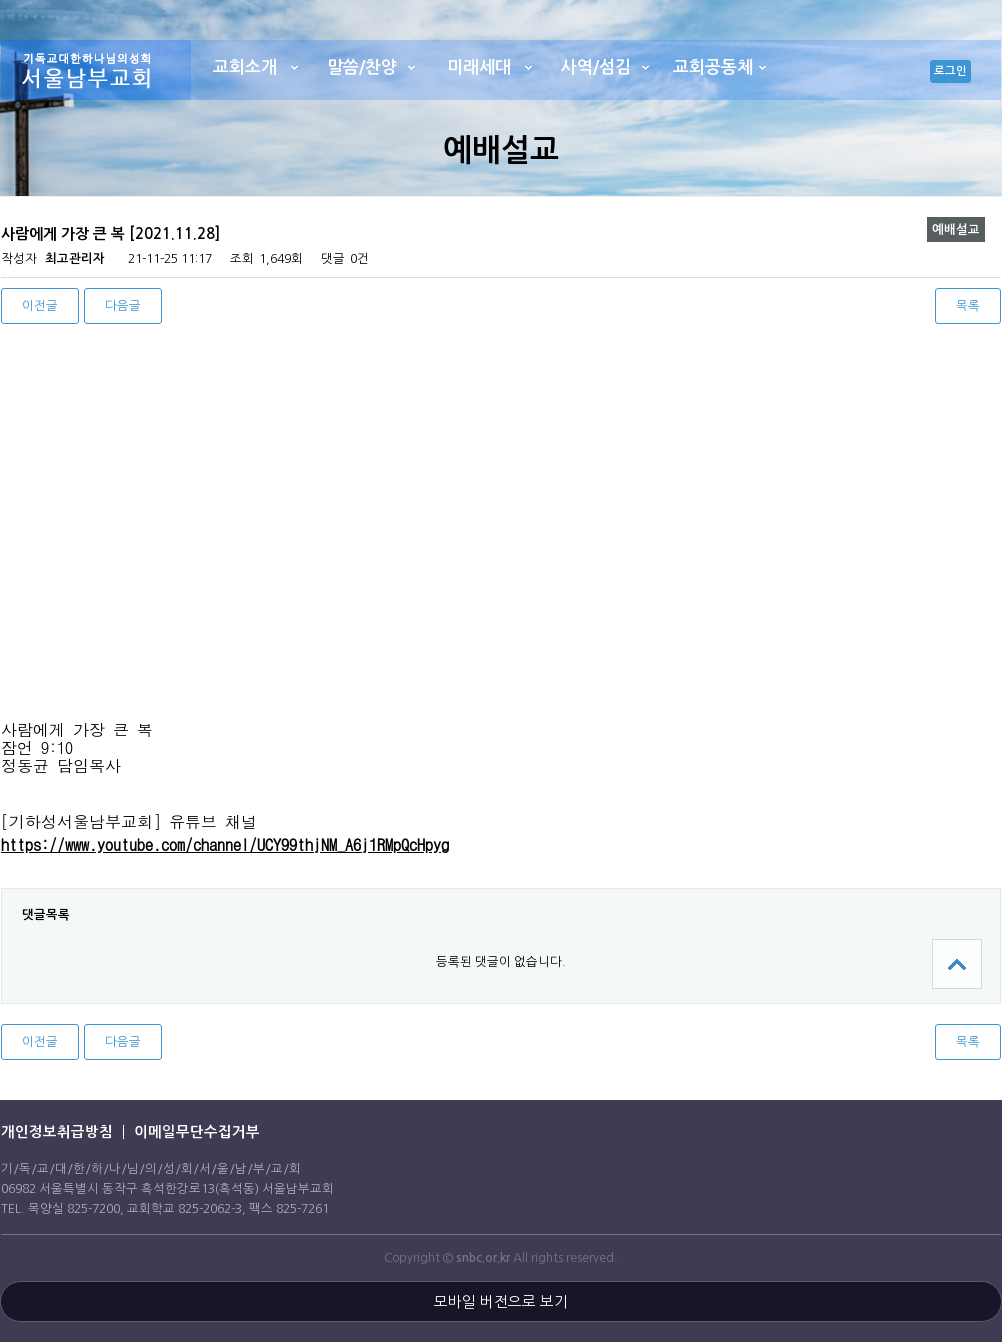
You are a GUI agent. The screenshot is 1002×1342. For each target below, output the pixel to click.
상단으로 (957, 964)
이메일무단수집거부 (197, 1132)
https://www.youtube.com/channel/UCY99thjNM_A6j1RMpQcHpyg (225, 844)
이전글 (40, 305)
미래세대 (479, 67)
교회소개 (245, 67)
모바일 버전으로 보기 (501, 1301)
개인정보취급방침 (57, 1132)
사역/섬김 (596, 67)
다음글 (123, 305)
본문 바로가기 (0, 0)
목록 (968, 305)
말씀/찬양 (362, 67)
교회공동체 (713, 67)
